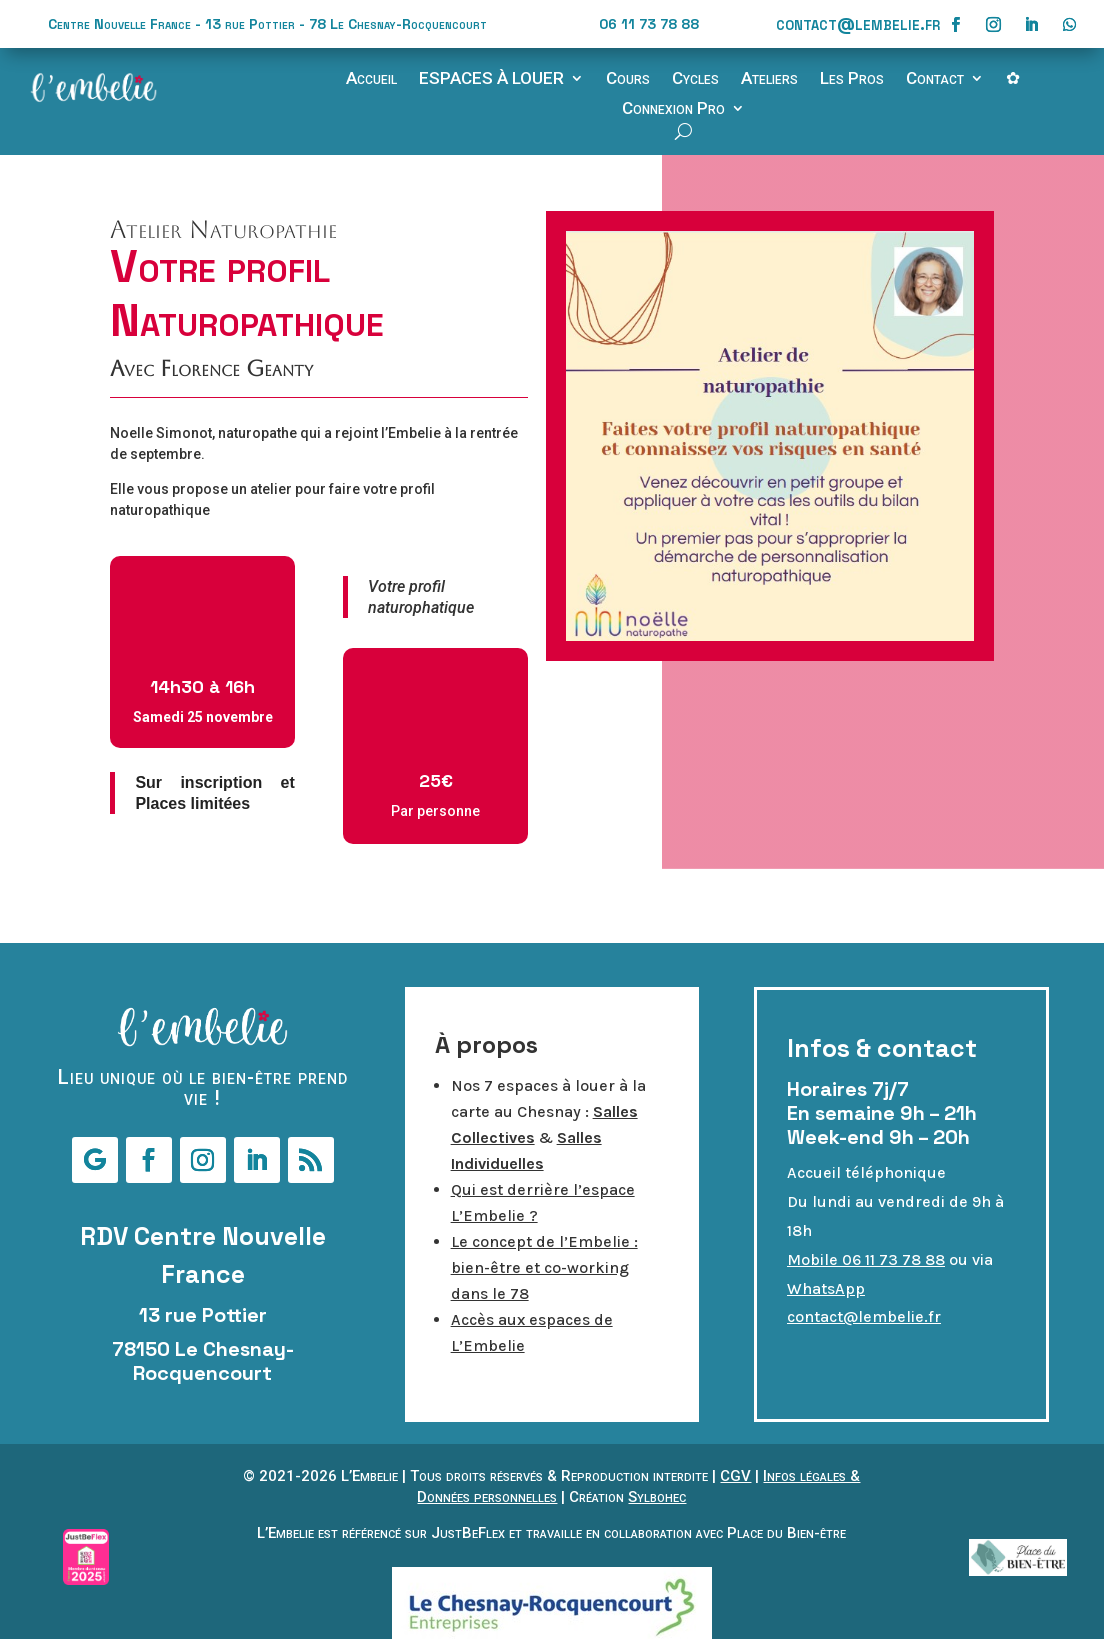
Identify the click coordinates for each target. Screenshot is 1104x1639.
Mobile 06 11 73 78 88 (866, 1259)
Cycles (695, 79)
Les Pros (852, 79)
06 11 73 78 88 (649, 24)
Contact (935, 79)
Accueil (371, 79)
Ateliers (769, 79)
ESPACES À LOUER (491, 79)
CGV (735, 1476)
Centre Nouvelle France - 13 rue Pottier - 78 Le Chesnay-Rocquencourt (267, 24)
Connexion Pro (673, 109)
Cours (628, 79)
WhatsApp (826, 1288)
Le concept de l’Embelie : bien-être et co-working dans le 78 (544, 1267)
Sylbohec (657, 1497)
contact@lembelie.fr (858, 23)
